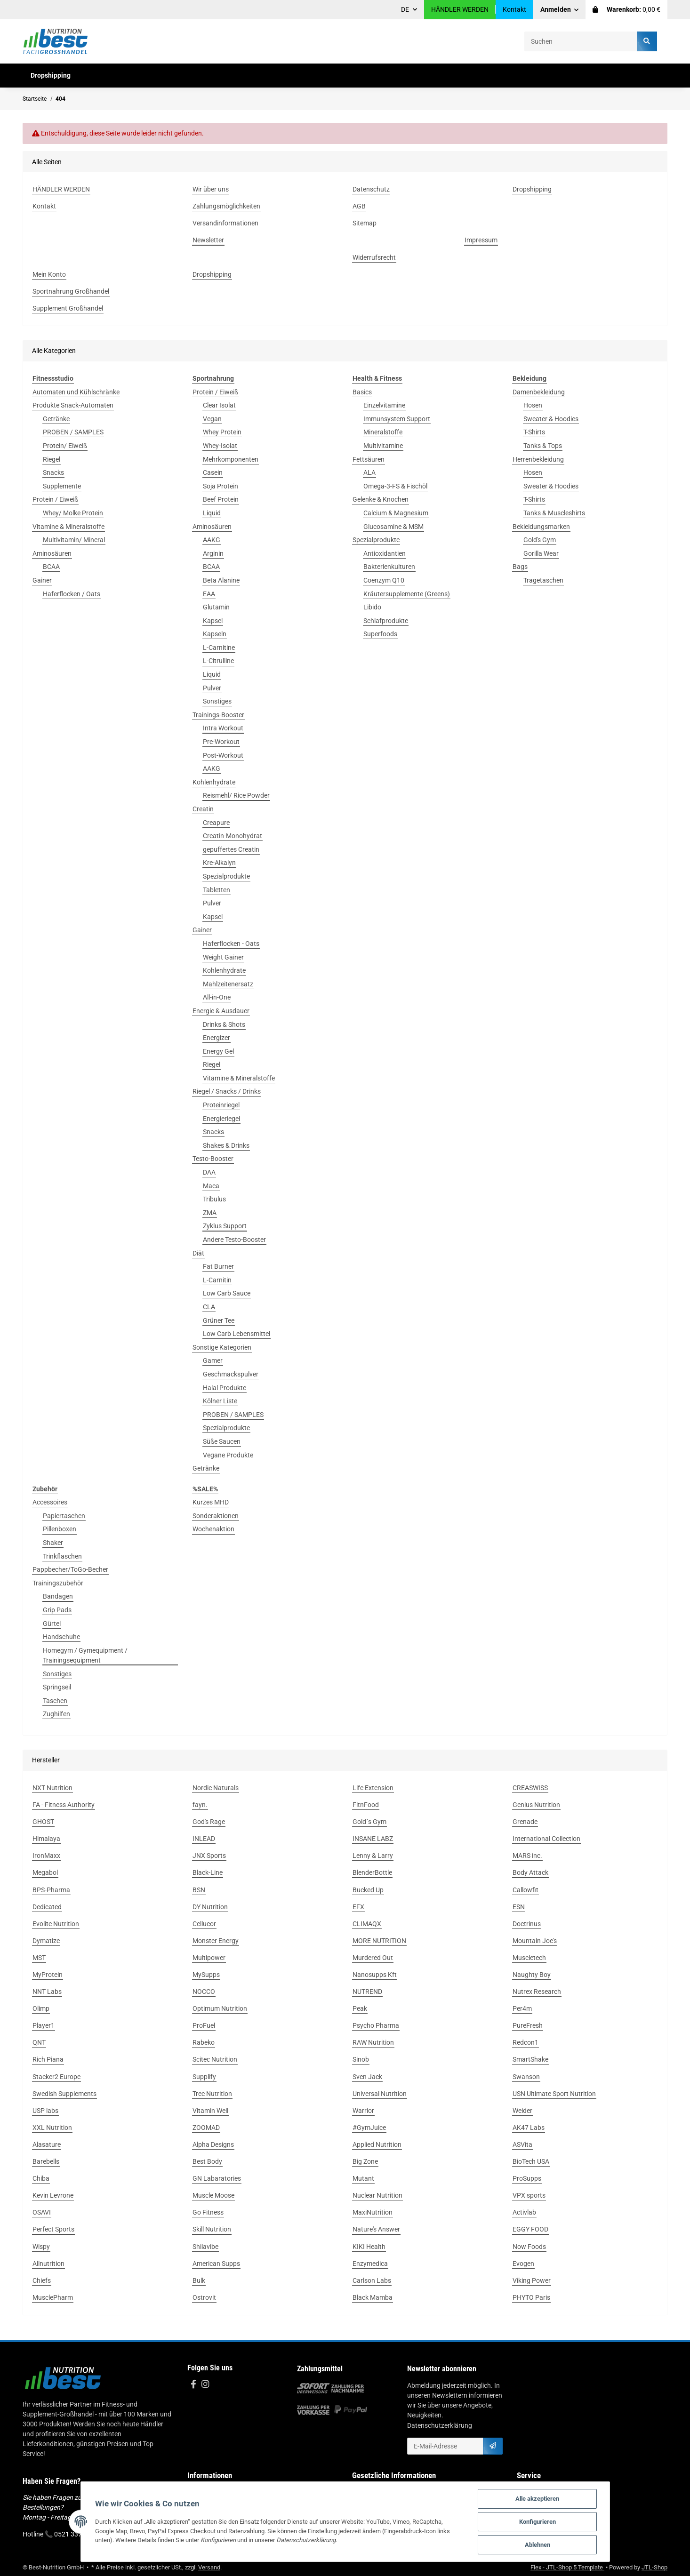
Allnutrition (48, 2263)
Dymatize (46, 1940)
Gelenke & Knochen (381, 499)
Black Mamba (373, 2297)
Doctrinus (527, 1924)
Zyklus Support (225, 1226)
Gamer (213, 1360)
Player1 (43, 2025)
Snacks (53, 472)
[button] (559, 9)
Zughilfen (56, 1714)
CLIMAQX (367, 1924)
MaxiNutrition (373, 2212)
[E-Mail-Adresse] (445, 2446)
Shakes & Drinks (226, 1145)
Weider (522, 2110)
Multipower (209, 1957)
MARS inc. (527, 1855)
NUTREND (367, 1991)
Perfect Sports (53, 2229)
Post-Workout (223, 755)
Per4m (522, 2008)
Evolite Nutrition (55, 1924)
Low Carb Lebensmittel (236, 1333)
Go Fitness (208, 2212)
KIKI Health (369, 2246)
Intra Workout (223, 728)
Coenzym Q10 (383, 580)
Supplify (204, 2076)
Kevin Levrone (52, 2195)
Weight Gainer (223, 957)
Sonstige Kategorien (222, 1347)
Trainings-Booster (218, 715)
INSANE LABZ (373, 1838)
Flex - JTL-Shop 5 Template (567, 2567)
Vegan (212, 419)
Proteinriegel (221, 1105)
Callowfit (525, 1890)
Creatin (203, 809)
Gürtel (52, 1623)
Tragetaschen (543, 580)
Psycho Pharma (376, 2025)
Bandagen (58, 1596)
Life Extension (373, 1788)
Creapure (216, 822)
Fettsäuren (369, 459)
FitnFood (366, 1804)
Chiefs (41, 2280)
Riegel (51, 459)
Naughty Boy (532, 1974)
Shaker (53, 1542)
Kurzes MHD (211, 1502)
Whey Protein (222, 432)
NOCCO (204, 1991)
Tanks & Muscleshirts (554, 513)
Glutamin (216, 607)
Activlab (524, 2212)
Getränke (56, 419)
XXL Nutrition (52, 2127)
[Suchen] (580, 41)
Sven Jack (367, 2076)
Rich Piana (48, 2059)
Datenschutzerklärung (439, 2425)
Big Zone (365, 2161)
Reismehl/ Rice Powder (236, 795)
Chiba (40, 2178)
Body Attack (530, 1872)
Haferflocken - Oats (231, 943)
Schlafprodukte (385, 620)
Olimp (40, 2008)
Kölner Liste (220, 1401)
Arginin (213, 553)
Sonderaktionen (216, 1516)
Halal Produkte (224, 1388)
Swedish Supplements (64, 2093)
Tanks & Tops (542, 445)
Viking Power (532, 2280)
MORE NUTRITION (379, 1940)
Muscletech (529, 1957)
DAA (209, 1172)
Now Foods (529, 2246)
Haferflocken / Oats (71, 594)
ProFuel (204, 2025)
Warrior (363, 2110)
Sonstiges (217, 701)
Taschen (55, 1700)
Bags (520, 566)
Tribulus (214, 1199)
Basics (362, 392)
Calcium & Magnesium (395, 513)
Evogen (523, 2263)
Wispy (41, 2246)
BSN (199, 1890)
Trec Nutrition (212, 2093)
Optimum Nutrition (220, 2008)
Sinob (361, 2059)
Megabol (45, 1872)
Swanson (526, 2076)
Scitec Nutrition (215, 2059)
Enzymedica (370, 2263)
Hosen (532, 405)
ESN (519, 1907)
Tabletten (216, 890)
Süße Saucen (222, 1441)
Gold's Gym (539, 540)
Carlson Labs (372, 2280)
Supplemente (62, 486)
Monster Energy (216, 1940)
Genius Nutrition (536, 1804)
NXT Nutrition (52, 1788)
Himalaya (46, 1838)
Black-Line (208, 1872)
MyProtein (47, 1974)
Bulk (199, 2280)
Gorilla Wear (541, 553)
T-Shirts (534, 432)
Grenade (525, 1821)
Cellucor (204, 1924)
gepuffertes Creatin (231, 849)
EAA (209, 594)
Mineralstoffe (382, 432)
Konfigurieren (537, 2521)
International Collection (546, 1838)
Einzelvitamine (384, 405)
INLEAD (204, 1838)
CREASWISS (530, 1788)
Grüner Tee (218, 1320)
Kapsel (213, 620)
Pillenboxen (59, 1529)
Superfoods (380, 634)
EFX (358, 1907)
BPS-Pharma (51, 1890)
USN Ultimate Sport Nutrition (554, 2093)
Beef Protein (221, 499)
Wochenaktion (213, 1529)
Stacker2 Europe (56, 2076)
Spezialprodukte (226, 876)
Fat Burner (218, 1266)
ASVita (522, 2144)
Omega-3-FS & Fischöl (395, 486)
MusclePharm (52, 2297)
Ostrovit (204, 2297)
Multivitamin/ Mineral (74, 540)
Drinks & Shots (224, 1024)
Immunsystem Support (396, 419)
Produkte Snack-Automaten (72, 405)
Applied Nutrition (377, 2144)
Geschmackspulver (230, 1374)
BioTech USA (531, 2161)
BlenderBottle (372, 1872)
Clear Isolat (219, 405)
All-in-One (217, 997)
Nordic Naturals (216, 1788)
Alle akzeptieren (537, 2498)
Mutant (363, 2178)
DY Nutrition (210, 1907)
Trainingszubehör (57, 1583)
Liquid (212, 513)
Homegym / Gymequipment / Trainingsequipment (85, 1655)
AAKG (211, 540)
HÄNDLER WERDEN (460, 9)
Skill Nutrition (212, 2229)
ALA (369, 472)
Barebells (45, 2161)
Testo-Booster (213, 1158)
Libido (372, 607)
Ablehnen (537, 2544)
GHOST (43, 1821)
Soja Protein (220, 486)
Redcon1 (525, 2042)
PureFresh (528, 2025)
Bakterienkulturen (389, 566)
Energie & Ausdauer (221, 1011)
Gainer (42, 580)
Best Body (207, 2161)
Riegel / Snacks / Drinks (227, 1091)
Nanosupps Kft (375, 1974)
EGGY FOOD (530, 2229)
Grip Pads (57, 1610)
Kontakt (514, 9)
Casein (213, 472)
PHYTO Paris (531, 2297)
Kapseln (214, 634)
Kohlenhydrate (214, 782)
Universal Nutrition (380, 2093)
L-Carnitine (219, 647)
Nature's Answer (376, 2229)
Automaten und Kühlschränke (76, 392)
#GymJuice (369, 2127)
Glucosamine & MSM (393, 526)
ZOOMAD (206, 2127)
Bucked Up (368, 1890)
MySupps (206, 1974)
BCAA (51, 566)
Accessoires (49, 1502)
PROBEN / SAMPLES (73, 432)
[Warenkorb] (626, 9)
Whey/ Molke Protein (73, 513)
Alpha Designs (213, 2144)
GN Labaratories (217, 2178)
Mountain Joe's (535, 1940)
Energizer (216, 1037)
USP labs (45, 2110)
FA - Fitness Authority (63, 1804)
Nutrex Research (537, 1991)
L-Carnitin (217, 1280)
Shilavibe (205, 2246)
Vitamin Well (210, 2110)
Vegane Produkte (228, 1455)
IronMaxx (46, 1855)
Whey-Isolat (220, 445)
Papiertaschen (64, 1516)
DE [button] (405, 9)
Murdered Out (373, 1957)
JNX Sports (209, 1855)
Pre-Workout (221, 741)
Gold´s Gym (369, 1821)
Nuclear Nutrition (377, 2195)
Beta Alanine (221, 580)
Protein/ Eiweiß (65, 445)
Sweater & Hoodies (550, 419)
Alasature (46, 2144)
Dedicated (47, 1907)
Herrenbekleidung (538, 459)
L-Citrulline (218, 660)
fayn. (200, 1804)
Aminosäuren (52, 553)
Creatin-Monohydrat (232, 836)
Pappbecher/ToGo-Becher (70, 1569)
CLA (209, 1307)
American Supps (216, 2263)
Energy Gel (218, 1051)
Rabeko (204, 2042)
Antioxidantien (384, 553)
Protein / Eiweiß (55, 499)
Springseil (57, 1687)
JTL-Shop (654, 2567)
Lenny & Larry (373, 1855)
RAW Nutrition (373, 2042)
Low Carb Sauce (226, 1293)
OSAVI (41, 2212)
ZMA (210, 1212)
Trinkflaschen (62, 1556)
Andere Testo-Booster (234, 1239)
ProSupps (527, 2178)
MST (39, 1957)
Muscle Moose (213, 2195)
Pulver (212, 688)
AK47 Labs (529, 2127)
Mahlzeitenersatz (228, 984)
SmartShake (530, 2059)
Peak (360, 2008)
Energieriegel (221, 1118)
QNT (39, 2042)
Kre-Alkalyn (219, 862)
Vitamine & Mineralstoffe (68, 526)
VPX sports (529, 2195)
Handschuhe (61, 1636)
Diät (198, 1253)
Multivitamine (383, 445)
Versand (209, 2567)
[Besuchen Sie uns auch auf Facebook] (193, 2384)
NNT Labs (47, 1991)
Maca (211, 1186)
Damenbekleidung (539, 392)
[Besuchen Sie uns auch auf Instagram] (205, 2384)
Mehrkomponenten (230, 459)
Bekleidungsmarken (541, 526)
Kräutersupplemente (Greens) (406, 594)
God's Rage (209, 1821)
